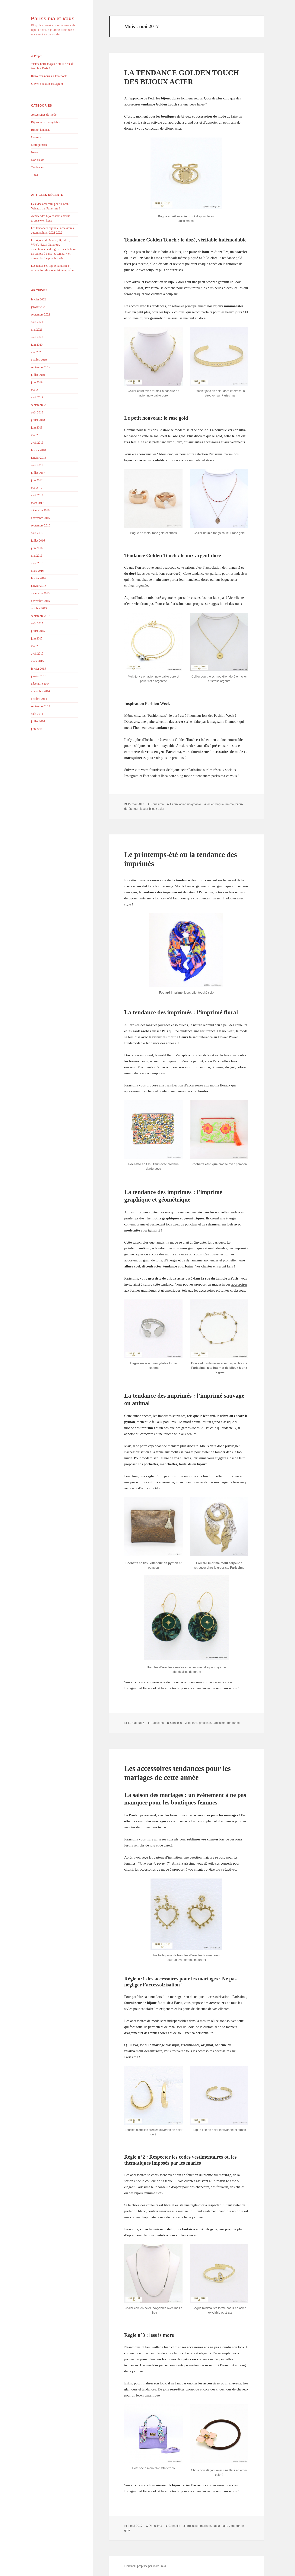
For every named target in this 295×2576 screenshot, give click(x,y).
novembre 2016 (40, 517)
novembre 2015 (40, 600)
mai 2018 (36, 435)
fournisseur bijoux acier (148, 808)
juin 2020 (37, 344)
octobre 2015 (39, 608)
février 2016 (38, 578)
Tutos (34, 174)
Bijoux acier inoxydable (45, 122)
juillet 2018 (38, 420)
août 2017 (37, 465)
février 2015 (38, 668)
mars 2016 (37, 570)
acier (210, 804)
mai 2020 (36, 352)
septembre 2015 (40, 615)
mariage (205, 2525)
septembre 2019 (40, 367)
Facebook (150, 1688)
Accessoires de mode (43, 114)
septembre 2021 (40, 314)
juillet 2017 (38, 472)
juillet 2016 (38, 540)
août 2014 (37, 713)
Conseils (36, 137)
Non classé (37, 159)
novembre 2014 (40, 691)
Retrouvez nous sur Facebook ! (49, 76)
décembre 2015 (40, 593)
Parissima (216, 454)
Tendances (37, 167)
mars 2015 (37, 661)
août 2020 (37, 337)
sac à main (220, 2525)
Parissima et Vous (53, 18)
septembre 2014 (40, 706)
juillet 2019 (38, 374)
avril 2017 (37, 495)
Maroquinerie (39, 144)
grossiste (205, 1722)
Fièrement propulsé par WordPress (145, 2566)
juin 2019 (37, 382)
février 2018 (38, 450)
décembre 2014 (40, 683)
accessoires (239, 1284)
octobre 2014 (39, 698)
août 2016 (37, 533)
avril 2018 (37, 442)
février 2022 (38, 299)
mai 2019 (36, 389)
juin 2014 (37, 728)
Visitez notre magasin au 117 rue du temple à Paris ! (52, 66)
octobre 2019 (39, 359)
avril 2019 (37, 397)
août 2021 (37, 322)
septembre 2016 (40, 525)
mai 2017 (36, 487)
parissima (219, 1722)
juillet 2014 (38, 721)
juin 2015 (37, 638)
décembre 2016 (40, 510)
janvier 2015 (38, 676)
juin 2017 (37, 480)
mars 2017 (37, 502)
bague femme (224, 804)
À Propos (36, 56)
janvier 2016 (38, 585)
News (34, 152)
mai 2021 (36, 329)
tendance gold (232, 258)
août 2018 (37, 412)
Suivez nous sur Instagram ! (48, 83)
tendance (233, 1722)
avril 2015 (37, 653)
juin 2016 (37, 548)
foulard (192, 1722)
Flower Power (228, 1037)
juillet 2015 (38, 631)
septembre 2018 (40, 404)
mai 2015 (36, 646)
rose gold (178, 436)
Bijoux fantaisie (40, 129)
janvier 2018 (38, 457)
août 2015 (37, 623)
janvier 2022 (38, 307)
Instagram (131, 776)
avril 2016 (37, 563)
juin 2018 (37, 427)
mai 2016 (36, 555)
